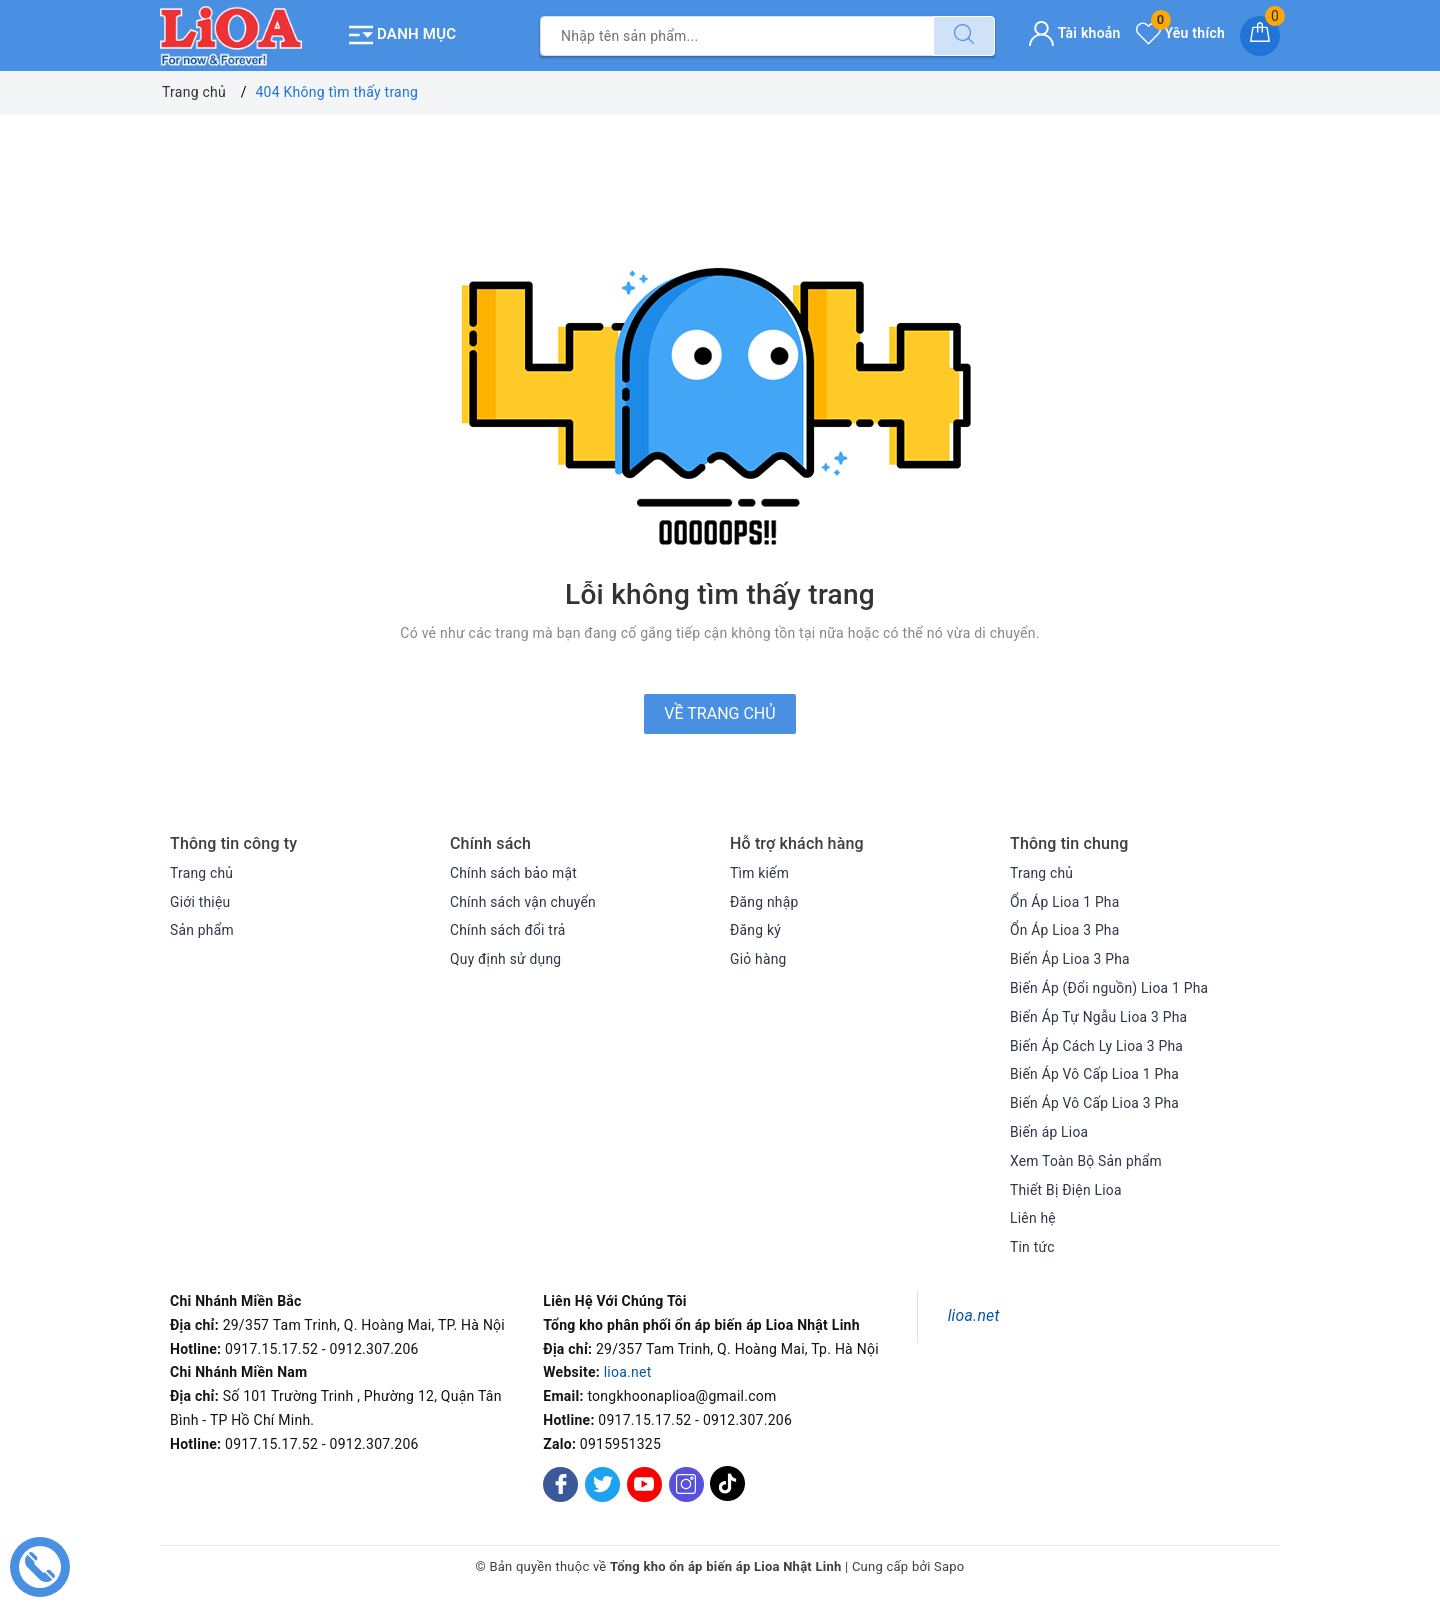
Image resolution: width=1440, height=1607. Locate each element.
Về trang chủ (719, 712)
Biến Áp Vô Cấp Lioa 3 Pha (1095, 1102)
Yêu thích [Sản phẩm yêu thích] (1180, 32)
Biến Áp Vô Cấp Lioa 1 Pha (1095, 1073)
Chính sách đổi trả (508, 929)
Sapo (949, 1565)
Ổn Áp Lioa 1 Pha (1065, 901)
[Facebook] (560, 1483)
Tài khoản (1074, 32)
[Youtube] (644, 1483)
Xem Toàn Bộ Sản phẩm (1087, 1160)
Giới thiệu (200, 901)
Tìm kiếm (760, 872)
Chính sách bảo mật (514, 872)
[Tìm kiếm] (964, 35)
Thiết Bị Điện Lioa (1066, 1189)
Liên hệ (1033, 1217)
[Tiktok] (727, 1496)
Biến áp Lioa (1049, 1131)
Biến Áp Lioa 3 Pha (1070, 958)
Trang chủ (202, 872)
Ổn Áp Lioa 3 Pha (1065, 929)
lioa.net (628, 1371)
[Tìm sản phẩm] (737, 35)
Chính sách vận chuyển (524, 901)
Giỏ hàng (758, 958)
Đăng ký (756, 929)
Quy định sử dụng (506, 958)
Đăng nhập (764, 901)
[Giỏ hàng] (1260, 35)
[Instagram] (686, 1483)
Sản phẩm (202, 929)
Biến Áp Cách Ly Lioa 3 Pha (1097, 1045)
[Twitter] (602, 1483)
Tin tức (1032, 1246)
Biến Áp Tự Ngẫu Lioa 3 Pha (1099, 1016)
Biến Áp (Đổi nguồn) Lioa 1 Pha (1110, 987)
